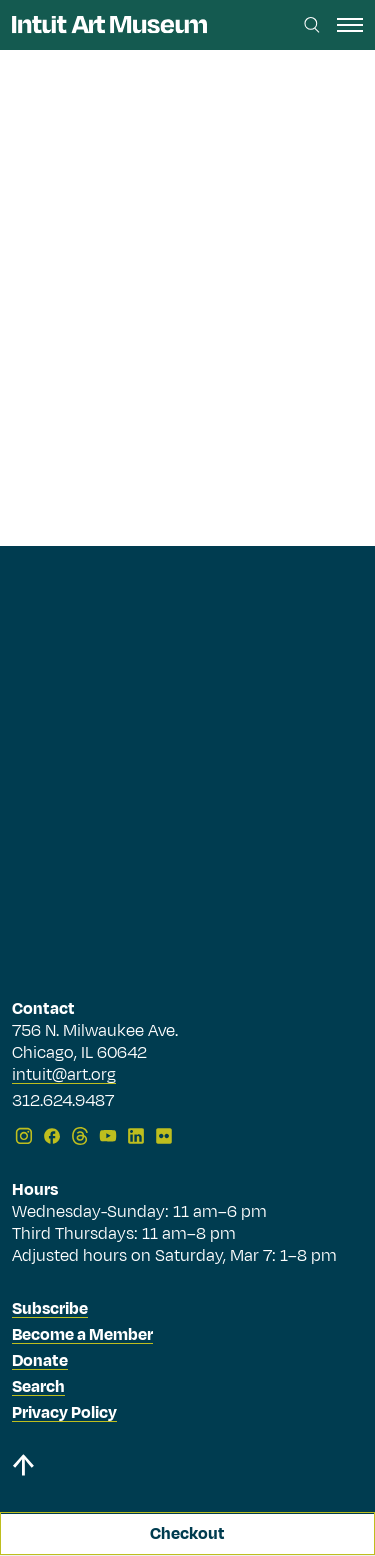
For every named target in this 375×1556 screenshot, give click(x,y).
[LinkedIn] (136, 1136)
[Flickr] (164, 1136)
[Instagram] (24, 1136)
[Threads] (80, 1136)
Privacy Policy (64, 1413)
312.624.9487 (63, 1102)
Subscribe (50, 1309)
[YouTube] (108, 1136)
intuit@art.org (64, 1075)
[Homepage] (109, 24)
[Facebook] (52, 1136)
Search (38, 1387)
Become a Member (82, 1335)
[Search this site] (312, 25)
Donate (40, 1361)
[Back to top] (187, 1468)
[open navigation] (350, 25)
